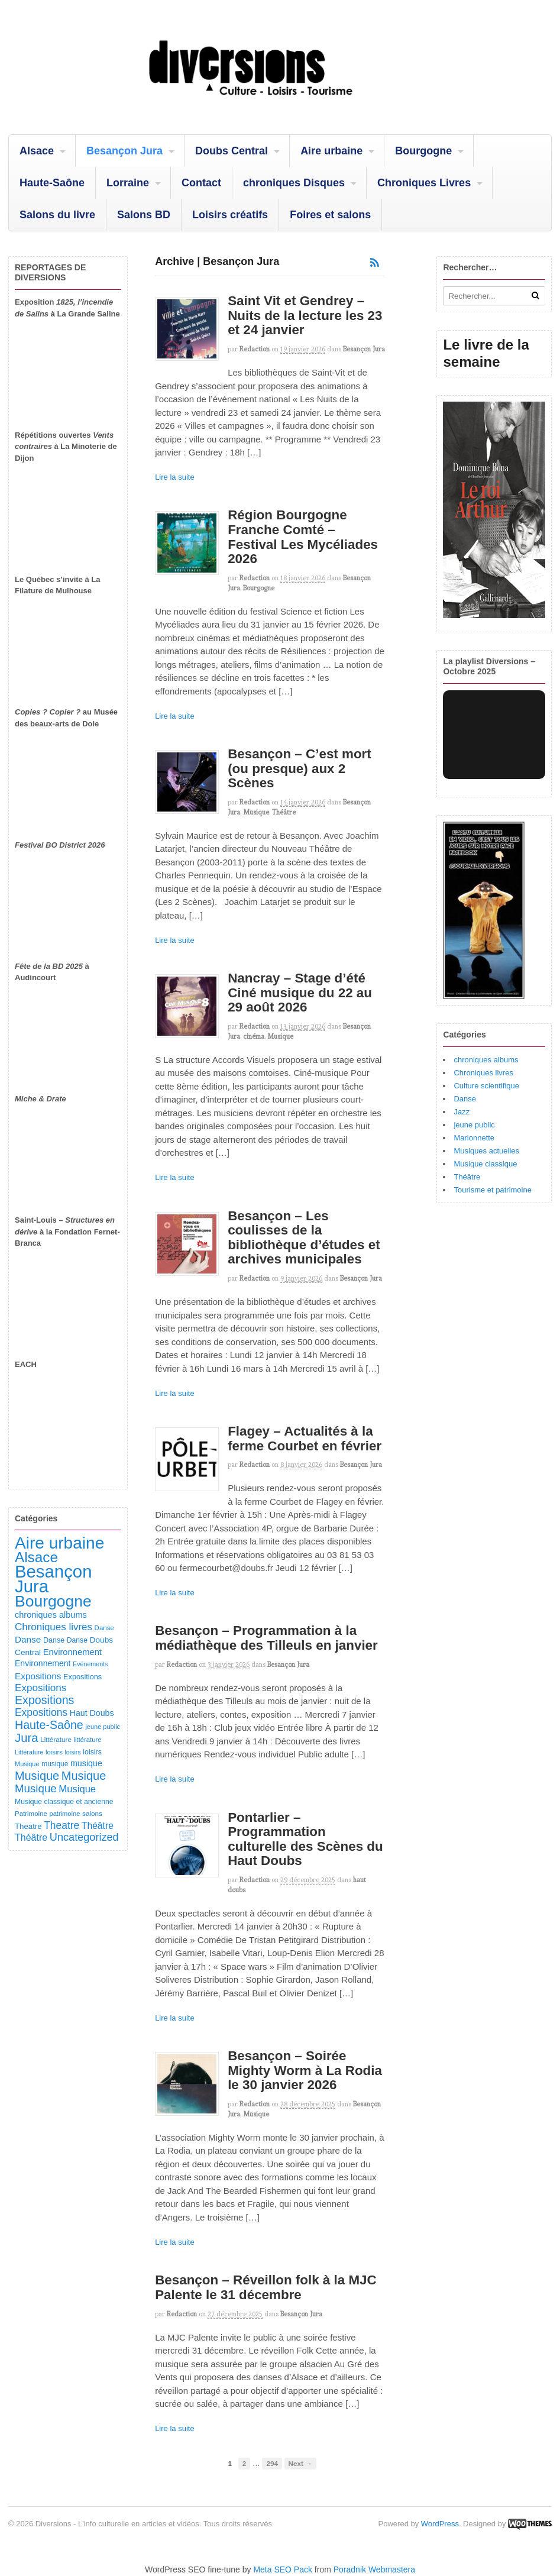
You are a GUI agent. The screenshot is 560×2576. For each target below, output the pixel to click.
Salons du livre (57, 215)
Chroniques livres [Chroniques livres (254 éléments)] (53, 1627)
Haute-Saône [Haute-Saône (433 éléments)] (49, 1724)
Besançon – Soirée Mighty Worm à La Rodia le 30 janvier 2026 (305, 2070)
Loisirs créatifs (230, 215)
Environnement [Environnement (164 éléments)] (72, 1652)
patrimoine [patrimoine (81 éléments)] (64, 1813)
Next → (300, 2463)
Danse (465, 1098)
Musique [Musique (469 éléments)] (83, 1775)
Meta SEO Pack (282, 2569)
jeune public (474, 1124)
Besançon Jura (124, 151)
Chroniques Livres (424, 183)
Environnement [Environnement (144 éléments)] (42, 1663)
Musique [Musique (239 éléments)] (77, 1789)
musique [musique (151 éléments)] (86, 1763)
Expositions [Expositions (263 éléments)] (40, 1687)
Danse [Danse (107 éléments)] (53, 1640)
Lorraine (127, 183)
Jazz (462, 1111)
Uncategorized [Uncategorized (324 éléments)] (84, 1837)
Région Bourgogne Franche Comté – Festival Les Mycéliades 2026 (303, 537)
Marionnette (474, 1137)
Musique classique (485, 1163)
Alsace (37, 151)
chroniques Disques (294, 183)
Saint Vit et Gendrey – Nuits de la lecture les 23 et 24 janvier (305, 315)
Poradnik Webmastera (374, 2569)
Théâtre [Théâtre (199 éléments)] (98, 1826)
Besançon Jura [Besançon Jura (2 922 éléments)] (53, 1579)
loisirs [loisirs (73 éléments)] (73, 1752)
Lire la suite (174, 477)
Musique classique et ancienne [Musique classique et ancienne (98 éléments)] (64, 1802)
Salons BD (143, 215)
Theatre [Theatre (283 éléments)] (61, 1825)
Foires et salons (330, 215)
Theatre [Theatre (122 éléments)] (28, 1826)
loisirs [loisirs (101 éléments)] (92, 1752)
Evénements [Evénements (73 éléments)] (90, 1663)
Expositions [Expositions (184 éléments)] (38, 1676)
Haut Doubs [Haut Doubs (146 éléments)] (92, 1713)
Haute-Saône (52, 183)
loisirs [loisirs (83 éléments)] (54, 1752)
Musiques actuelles (486, 1150)
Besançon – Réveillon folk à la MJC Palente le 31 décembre (266, 2287)
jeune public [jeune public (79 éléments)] (102, 1726)
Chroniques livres (483, 1072)
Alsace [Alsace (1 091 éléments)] (36, 1557)
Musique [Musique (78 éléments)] (27, 1763)
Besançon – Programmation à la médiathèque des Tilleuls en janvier (266, 1638)
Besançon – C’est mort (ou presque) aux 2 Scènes (299, 768)
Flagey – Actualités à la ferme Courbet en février (304, 1438)
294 (272, 2463)
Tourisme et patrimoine (493, 1189)
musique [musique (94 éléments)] (54, 1764)
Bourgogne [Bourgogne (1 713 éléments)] (53, 1601)
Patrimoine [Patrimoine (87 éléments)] (31, 1813)
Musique (256, 812)
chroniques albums (486, 1059)
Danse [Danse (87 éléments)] (104, 1627)
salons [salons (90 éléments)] (92, 1813)
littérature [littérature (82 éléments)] (88, 1739)
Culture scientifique (486, 1085)
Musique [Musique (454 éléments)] (37, 1775)
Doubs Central (231, 151)
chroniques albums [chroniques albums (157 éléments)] (51, 1615)
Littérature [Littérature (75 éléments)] (29, 1752)
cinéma (253, 1036)
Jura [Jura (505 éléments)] (26, 1737)
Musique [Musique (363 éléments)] (36, 1788)
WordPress (440, 2523)
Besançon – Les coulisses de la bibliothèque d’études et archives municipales (304, 1237)
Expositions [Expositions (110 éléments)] (82, 1676)
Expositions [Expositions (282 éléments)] (41, 1712)
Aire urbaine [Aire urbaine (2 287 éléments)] (59, 1543)
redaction (254, 349)
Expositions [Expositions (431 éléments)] (44, 1699)
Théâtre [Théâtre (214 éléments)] (31, 1837)
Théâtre (284, 812)
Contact (201, 183)
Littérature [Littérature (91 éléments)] (56, 1739)
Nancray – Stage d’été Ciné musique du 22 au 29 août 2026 (300, 992)
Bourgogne (423, 151)
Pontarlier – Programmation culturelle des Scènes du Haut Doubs (305, 1839)
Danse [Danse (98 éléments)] (77, 1640)
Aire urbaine (331, 151)
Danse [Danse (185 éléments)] (28, 1639)
